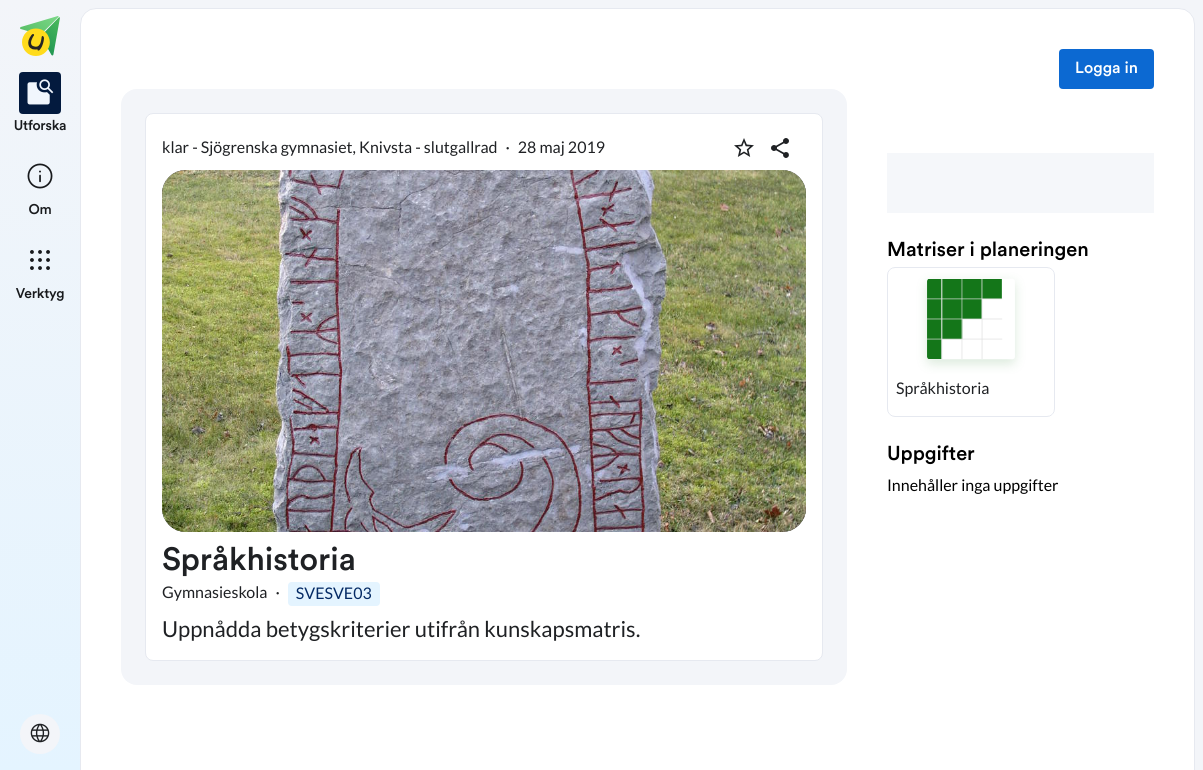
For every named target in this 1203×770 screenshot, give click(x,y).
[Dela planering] (780, 148)
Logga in (1106, 69)
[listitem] (40, 104)
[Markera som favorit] (744, 148)
